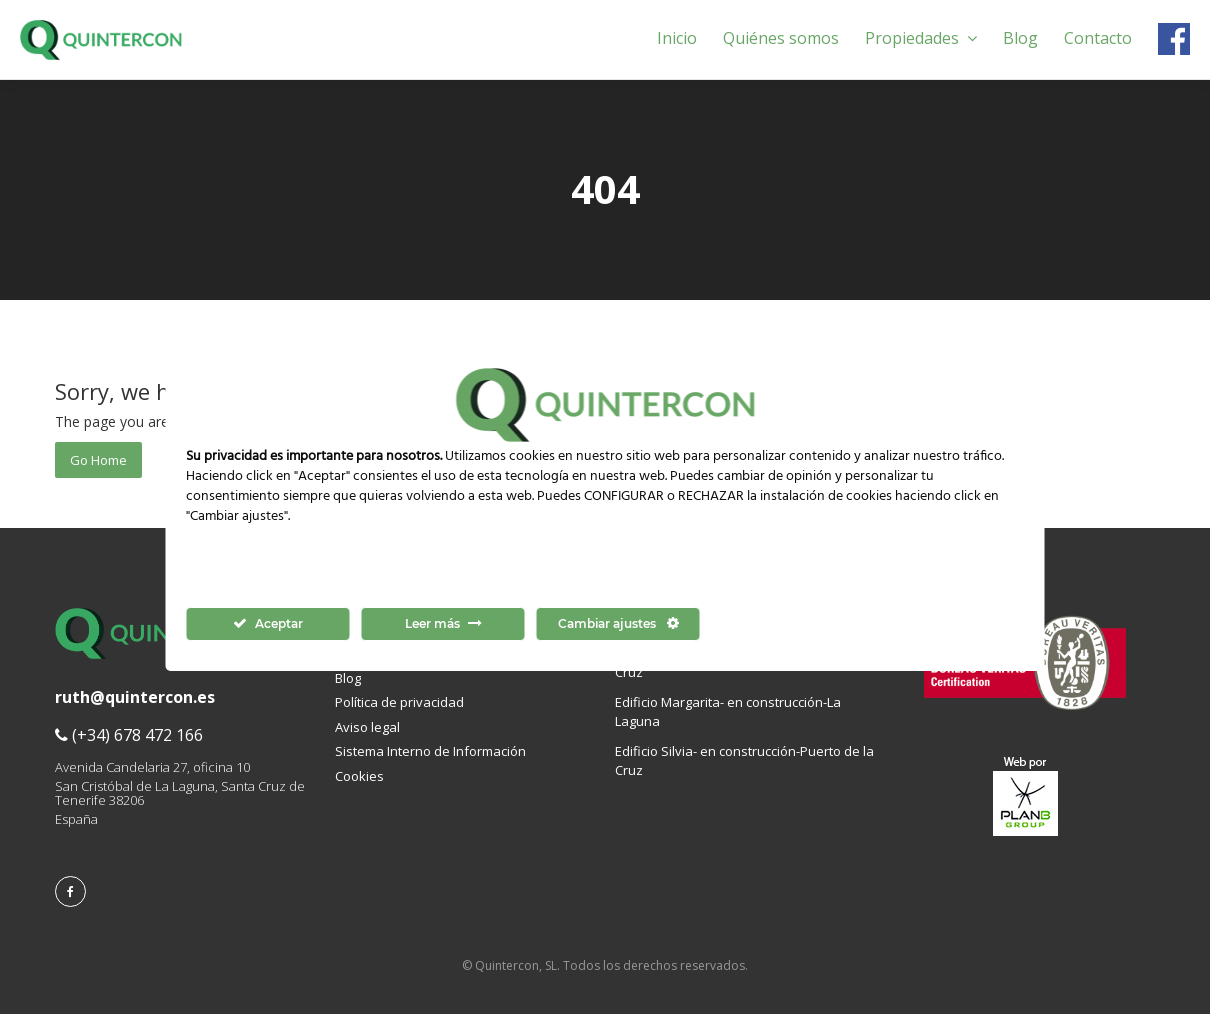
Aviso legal (367, 727)
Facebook (1174, 39)
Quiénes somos (781, 38)
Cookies (359, 776)
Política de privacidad (399, 702)
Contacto (1098, 38)
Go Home (98, 460)
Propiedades (921, 38)
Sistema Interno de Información (430, 751)
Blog (1020, 38)
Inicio (677, 38)
